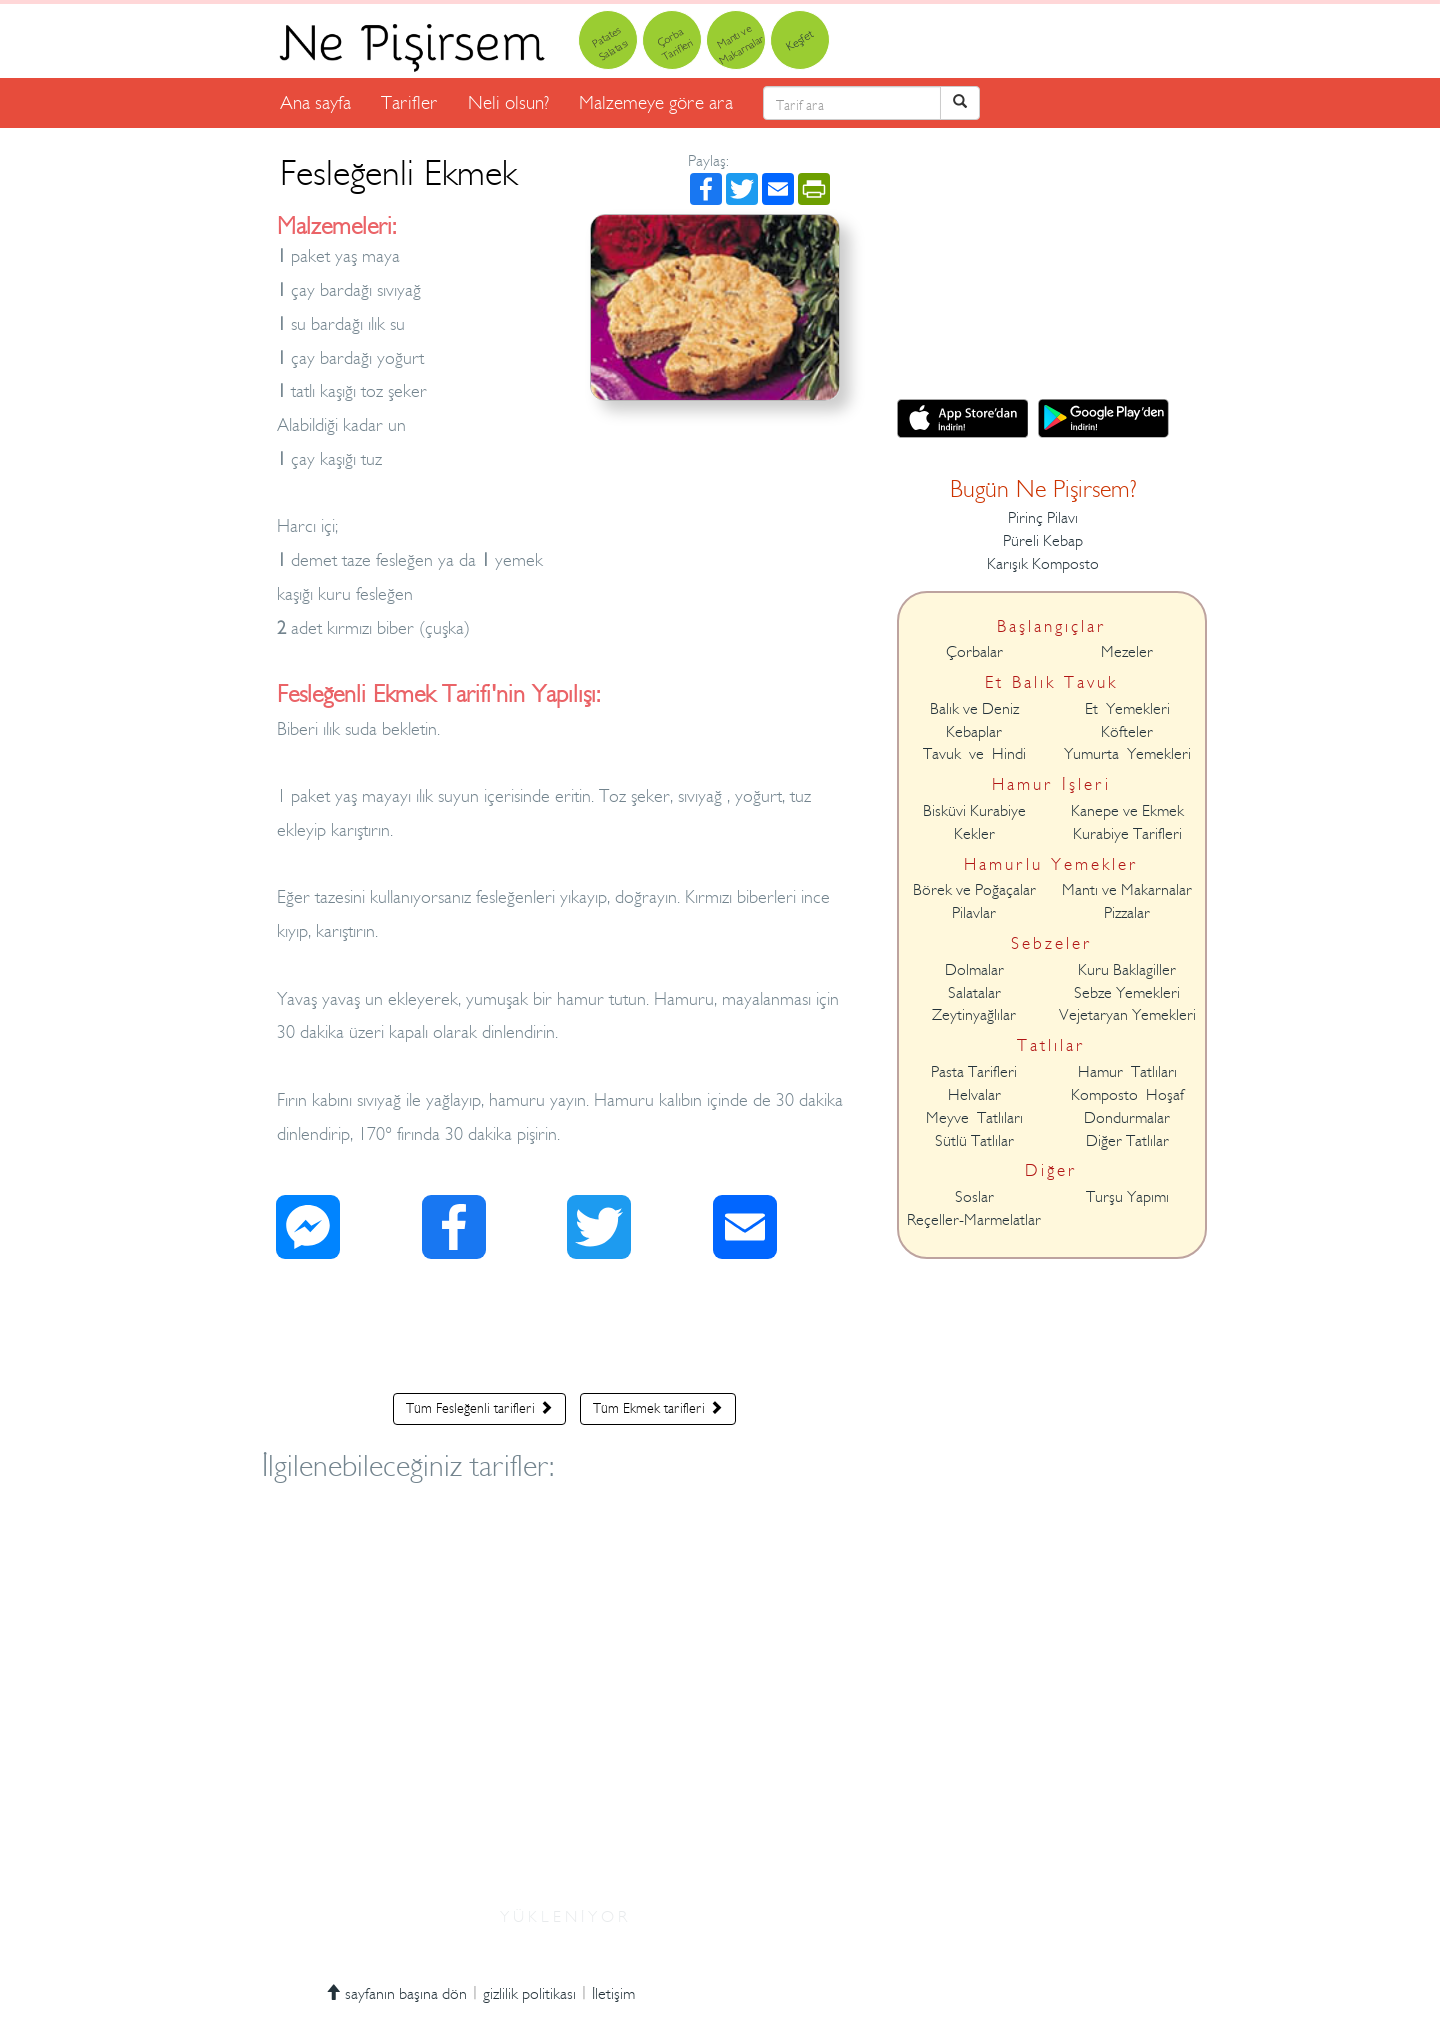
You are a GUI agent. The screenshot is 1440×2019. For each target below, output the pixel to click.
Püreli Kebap (1043, 541)
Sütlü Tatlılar (974, 1141)
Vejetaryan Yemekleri (1127, 1015)
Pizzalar (1127, 913)
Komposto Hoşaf (1127, 1095)
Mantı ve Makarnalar (1127, 890)
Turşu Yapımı (1127, 1197)
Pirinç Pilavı (1043, 518)
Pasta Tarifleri (974, 1072)
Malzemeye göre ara (656, 102)
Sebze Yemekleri (1127, 993)
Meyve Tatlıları (974, 1118)
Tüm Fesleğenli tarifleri (479, 1408)
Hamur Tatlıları (1127, 1072)
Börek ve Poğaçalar (974, 890)
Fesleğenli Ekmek (398, 173)
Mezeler (1127, 652)
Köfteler (1127, 732)
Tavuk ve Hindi (974, 754)
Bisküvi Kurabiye (974, 811)
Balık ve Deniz (974, 709)
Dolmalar (974, 970)
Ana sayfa (315, 102)
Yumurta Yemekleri (1127, 754)
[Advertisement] (564, 1331)
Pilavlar (974, 913)
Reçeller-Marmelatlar (974, 1220)
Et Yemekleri (1127, 709)
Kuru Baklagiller (1127, 970)
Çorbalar (974, 652)
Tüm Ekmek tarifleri (658, 1408)
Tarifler (409, 102)
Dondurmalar (1127, 1118)
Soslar (974, 1197)
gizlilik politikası (529, 1994)
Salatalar (974, 993)
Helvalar (974, 1095)
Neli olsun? (508, 102)
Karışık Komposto (1043, 564)
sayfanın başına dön (396, 1994)
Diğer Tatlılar (1127, 1141)
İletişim (613, 1994)
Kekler (974, 834)
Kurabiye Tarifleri (1127, 834)
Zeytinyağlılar (974, 1015)
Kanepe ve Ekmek (1127, 811)
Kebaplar (974, 732)
